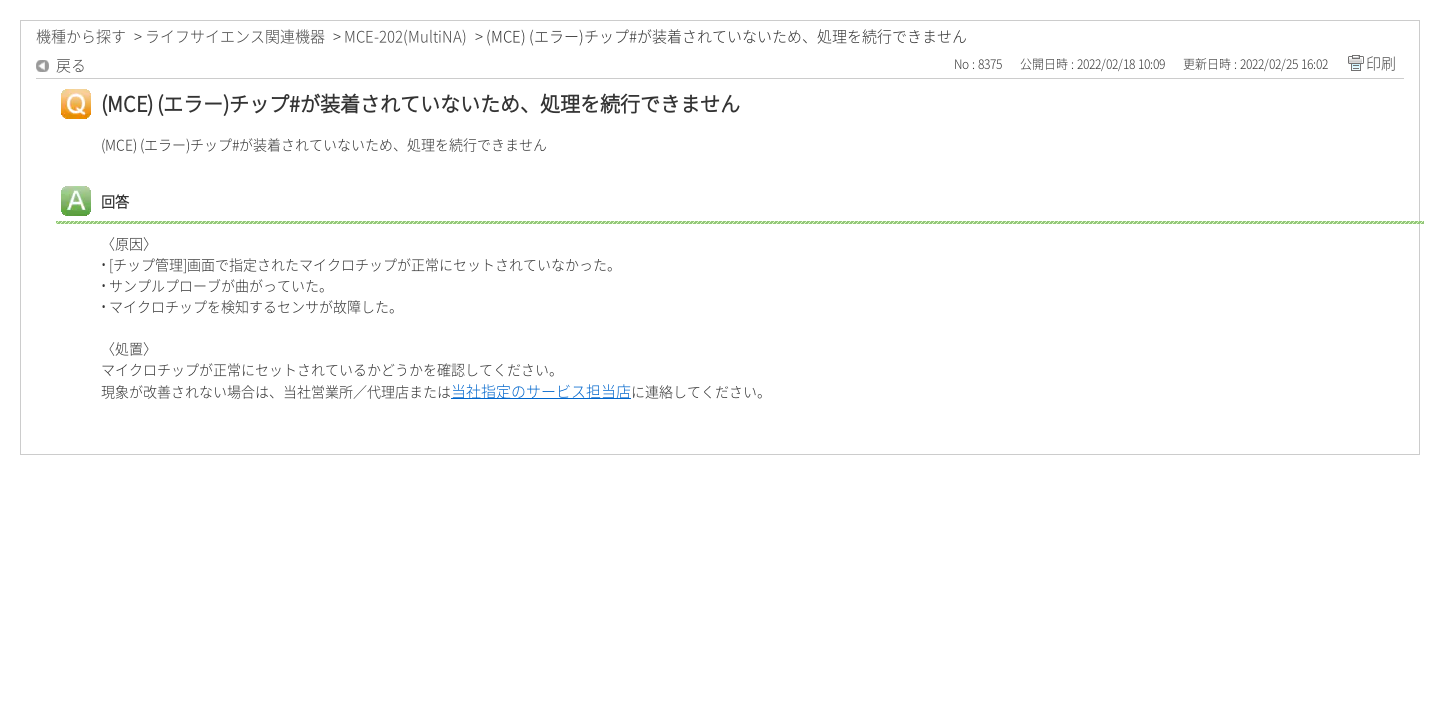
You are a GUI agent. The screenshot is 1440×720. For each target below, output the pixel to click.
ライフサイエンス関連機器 (235, 36)
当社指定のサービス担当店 (541, 391)
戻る (71, 65)
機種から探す (81, 36)
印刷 (1381, 63)
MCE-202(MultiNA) (405, 36)
